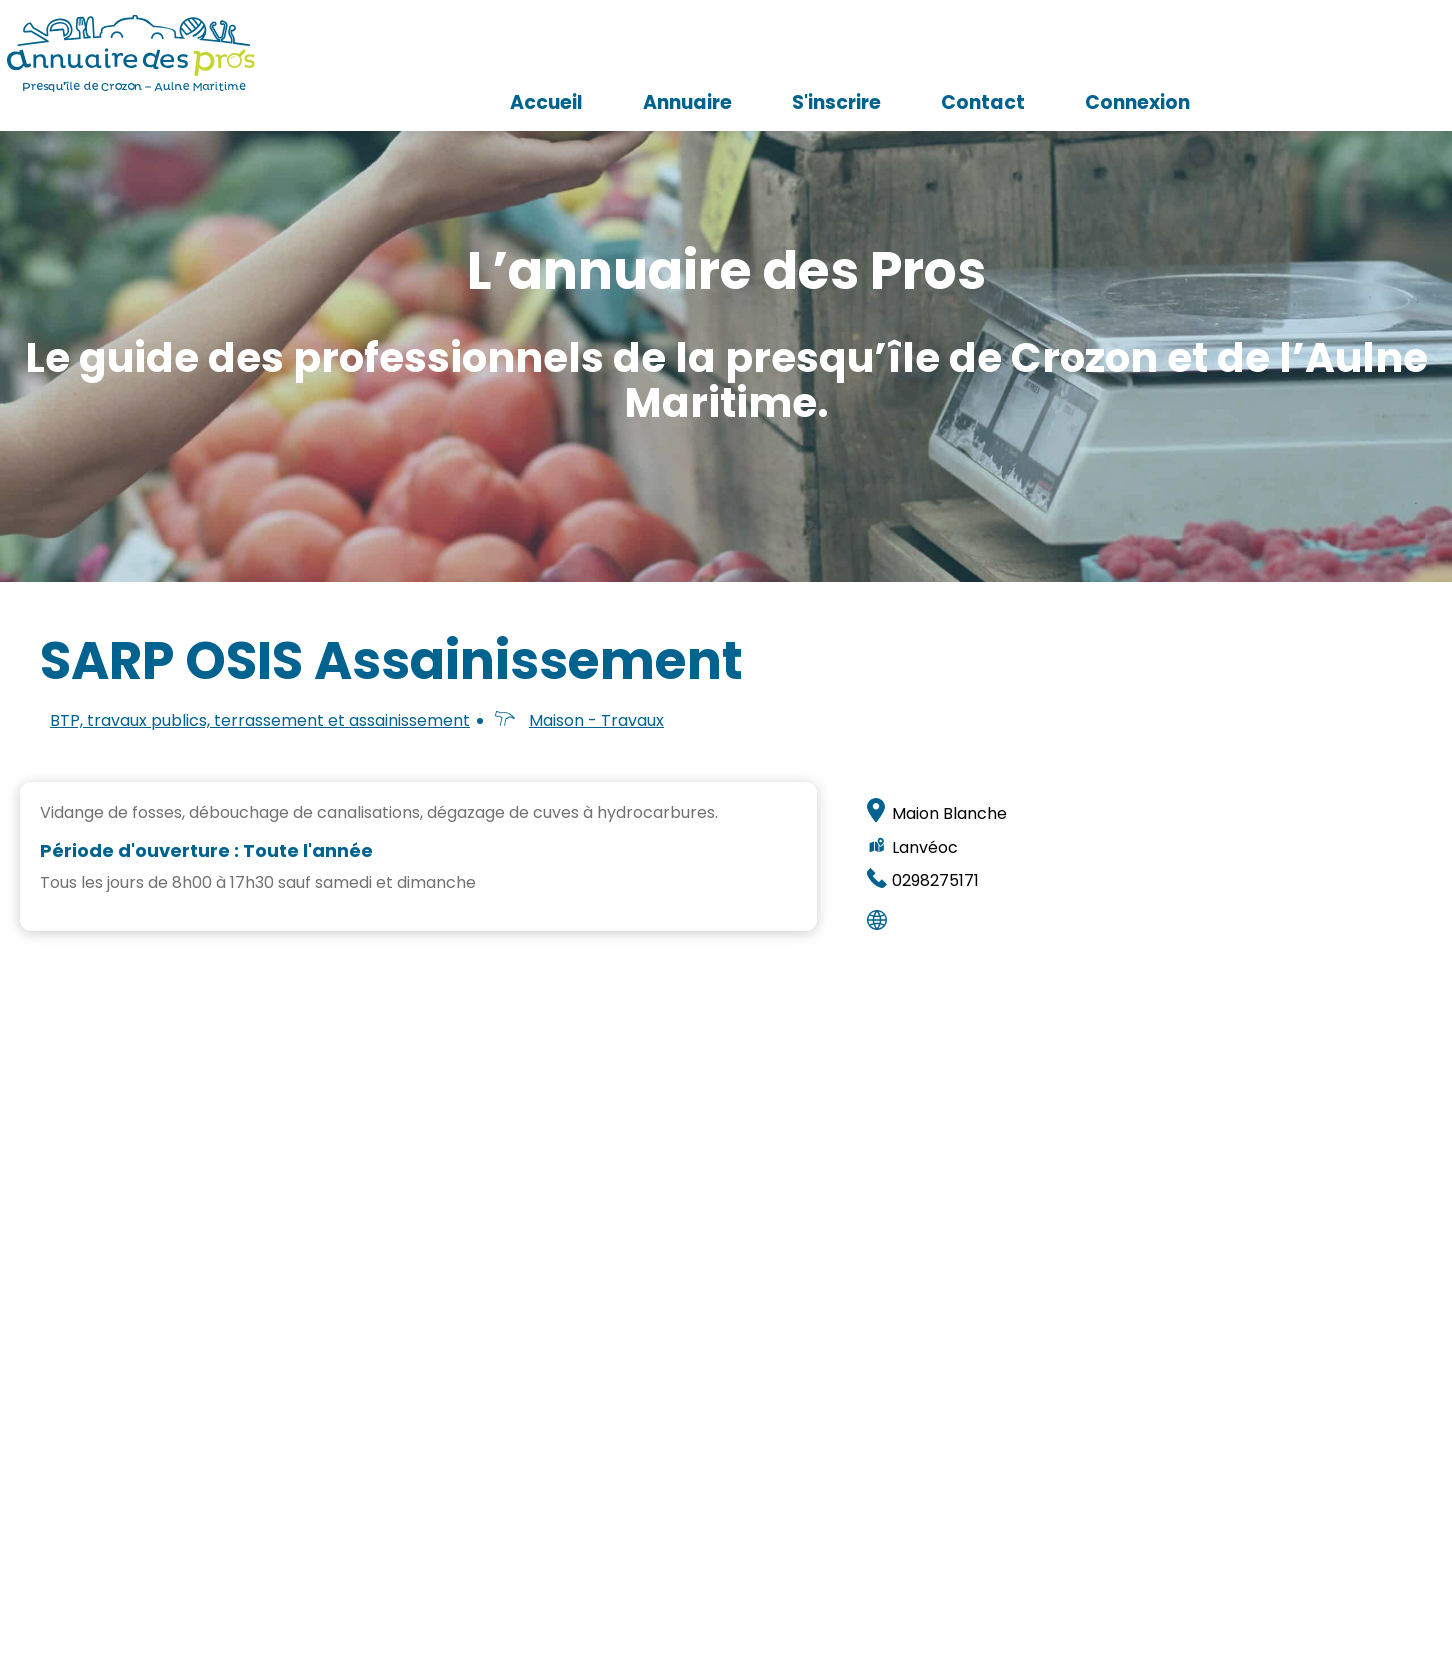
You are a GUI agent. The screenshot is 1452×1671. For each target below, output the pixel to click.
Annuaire (919, 55)
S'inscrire (1068, 55)
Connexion (1369, 55)
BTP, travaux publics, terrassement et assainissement (260, 721)
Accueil (778, 55)
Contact (1215, 55)
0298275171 (935, 881)
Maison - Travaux (596, 720)
